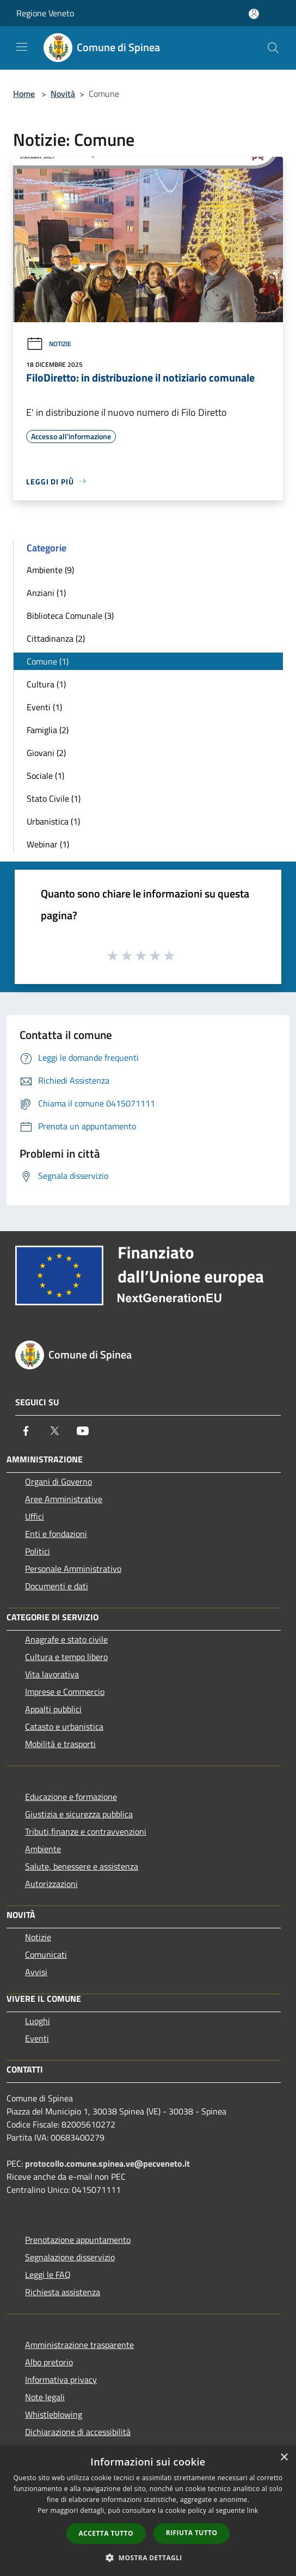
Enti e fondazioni (56, 1533)
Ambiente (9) (50, 569)
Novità (63, 93)
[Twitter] (54, 1431)
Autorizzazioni (51, 1883)
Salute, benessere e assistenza (81, 1866)
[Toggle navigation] (21, 46)
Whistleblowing (53, 2414)
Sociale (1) (45, 775)
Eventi (37, 2038)
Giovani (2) (46, 752)
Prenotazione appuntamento (78, 2239)
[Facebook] (26, 1431)
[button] (148, 2557)
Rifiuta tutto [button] (192, 2532)
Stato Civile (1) (54, 798)
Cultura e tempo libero (66, 1656)
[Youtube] (83, 1431)
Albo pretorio (49, 2362)
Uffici (34, 1516)
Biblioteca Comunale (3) (70, 615)
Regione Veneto (45, 13)
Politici (37, 1551)
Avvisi (36, 1971)
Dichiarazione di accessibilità (78, 2431)
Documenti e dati (56, 1586)
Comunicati (46, 1954)
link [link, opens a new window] (252, 2510)
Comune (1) (48, 661)
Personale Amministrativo (73, 1568)
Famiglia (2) (48, 729)
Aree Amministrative (63, 1498)
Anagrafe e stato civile (66, 1639)
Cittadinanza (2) (56, 638)
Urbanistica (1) (53, 821)
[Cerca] (273, 47)
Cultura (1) (46, 684)
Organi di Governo (58, 1481)
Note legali (45, 2396)
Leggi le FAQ (48, 2274)
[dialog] (148, 2511)
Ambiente (43, 1848)
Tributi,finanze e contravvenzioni (85, 1831)
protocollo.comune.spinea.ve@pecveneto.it (107, 2163)
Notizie (48, 344)
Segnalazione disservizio (70, 2257)
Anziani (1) (46, 592)
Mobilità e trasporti (60, 1743)
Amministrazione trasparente (79, 2344)
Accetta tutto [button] (106, 2533)
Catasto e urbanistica (64, 1726)
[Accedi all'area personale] (253, 14)
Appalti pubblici (53, 1709)
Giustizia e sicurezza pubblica (79, 1814)
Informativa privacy (61, 2379)
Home (24, 93)
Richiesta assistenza (62, 2291)
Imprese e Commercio (64, 1691)
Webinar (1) (48, 844)
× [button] (284, 2458)
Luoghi (37, 2020)
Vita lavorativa (52, 1674)
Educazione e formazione (71, 1796)
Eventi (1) (44, 707)
